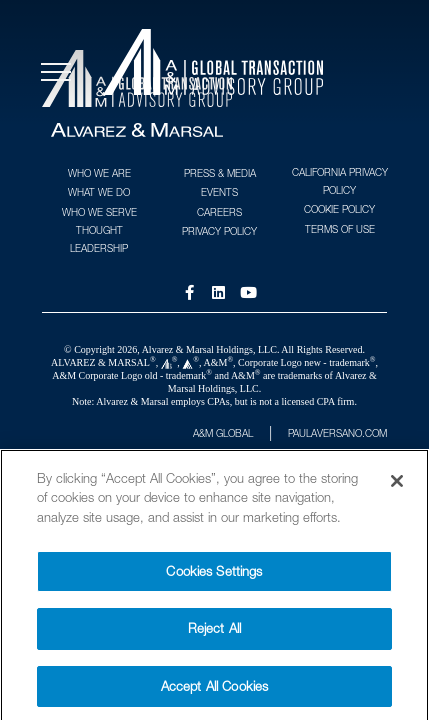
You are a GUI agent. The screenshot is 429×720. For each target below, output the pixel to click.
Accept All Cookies (214, 694)
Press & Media (220, 173)
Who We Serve (99, 212)
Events (219, 192)
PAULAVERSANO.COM (337, 433)
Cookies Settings (214, 579)
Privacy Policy (219, 231)
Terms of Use (340, 229)
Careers (219, 212)
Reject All (214, 636)
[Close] (397, 489)
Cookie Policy (339, 209)
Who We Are (99, 173)
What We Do (99, 192)
